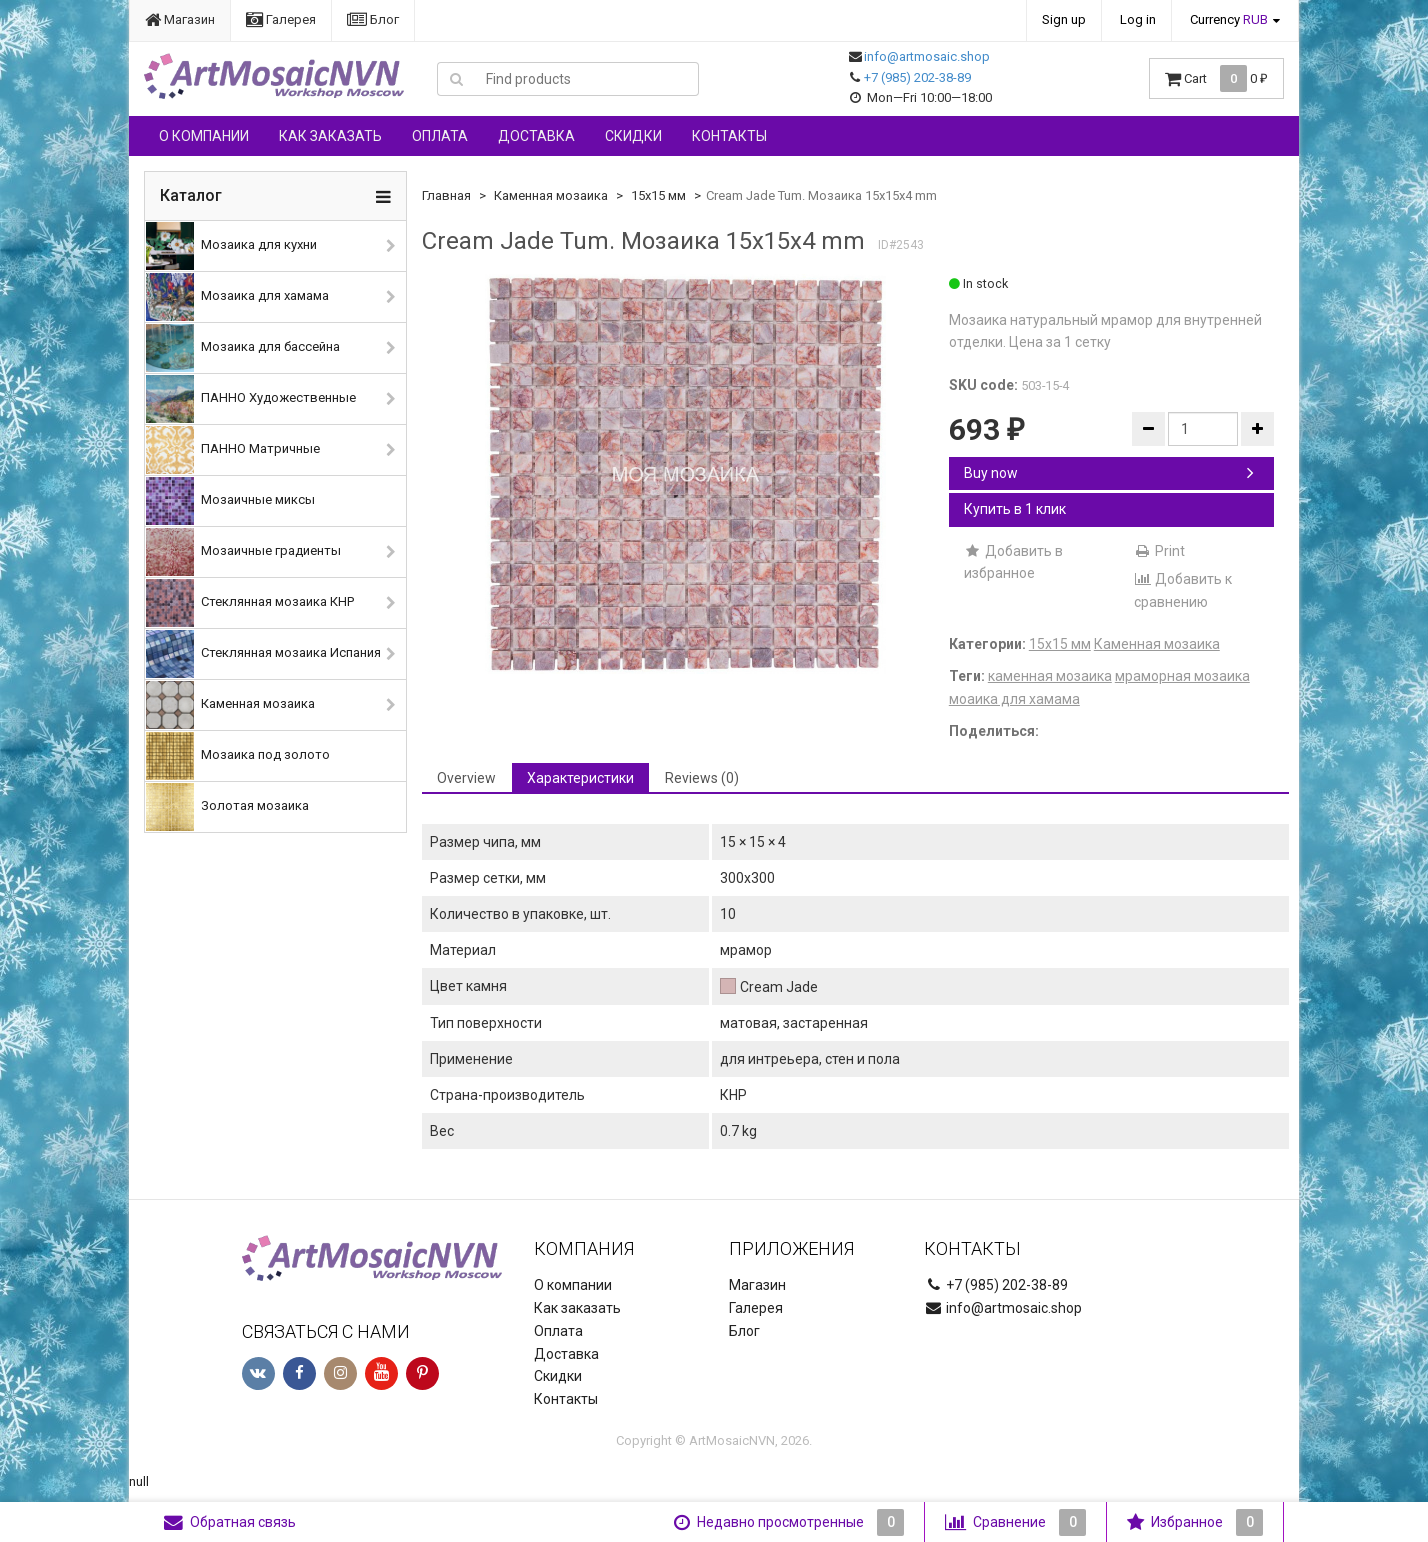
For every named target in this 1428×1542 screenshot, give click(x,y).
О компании (204, 136)
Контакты (729, 136)
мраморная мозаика (1182, 676)
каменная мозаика (1050, 676)
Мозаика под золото (238, 756)
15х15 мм (658, 195)
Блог (373, 19)
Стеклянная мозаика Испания (263, 654)
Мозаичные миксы (230, 501)
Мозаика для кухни (231, 246)
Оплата (440, 136)
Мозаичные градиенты (243, 552)
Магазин (180, 19)
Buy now (1109, 473)
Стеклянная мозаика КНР (250, 603)
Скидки (633, 136)
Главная (446, 195)
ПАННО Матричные (233, 450)
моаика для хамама (1014, 699)
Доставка (536, 136)
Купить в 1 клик (1015, 509)
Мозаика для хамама (237, 297)
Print (1159, 551)
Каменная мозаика (230, 705)
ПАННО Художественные (251, 399)
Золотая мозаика (227, 807)
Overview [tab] (466, 778)
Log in (1138, 19)
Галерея (281, 19)
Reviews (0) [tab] (702, 778)
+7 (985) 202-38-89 (917, 77)
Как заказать (330, 136)
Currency (1229, 19)
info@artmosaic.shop (927, 56)
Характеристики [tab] (580, 778)
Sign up (1064, 19)
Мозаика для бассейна (243, 348)
